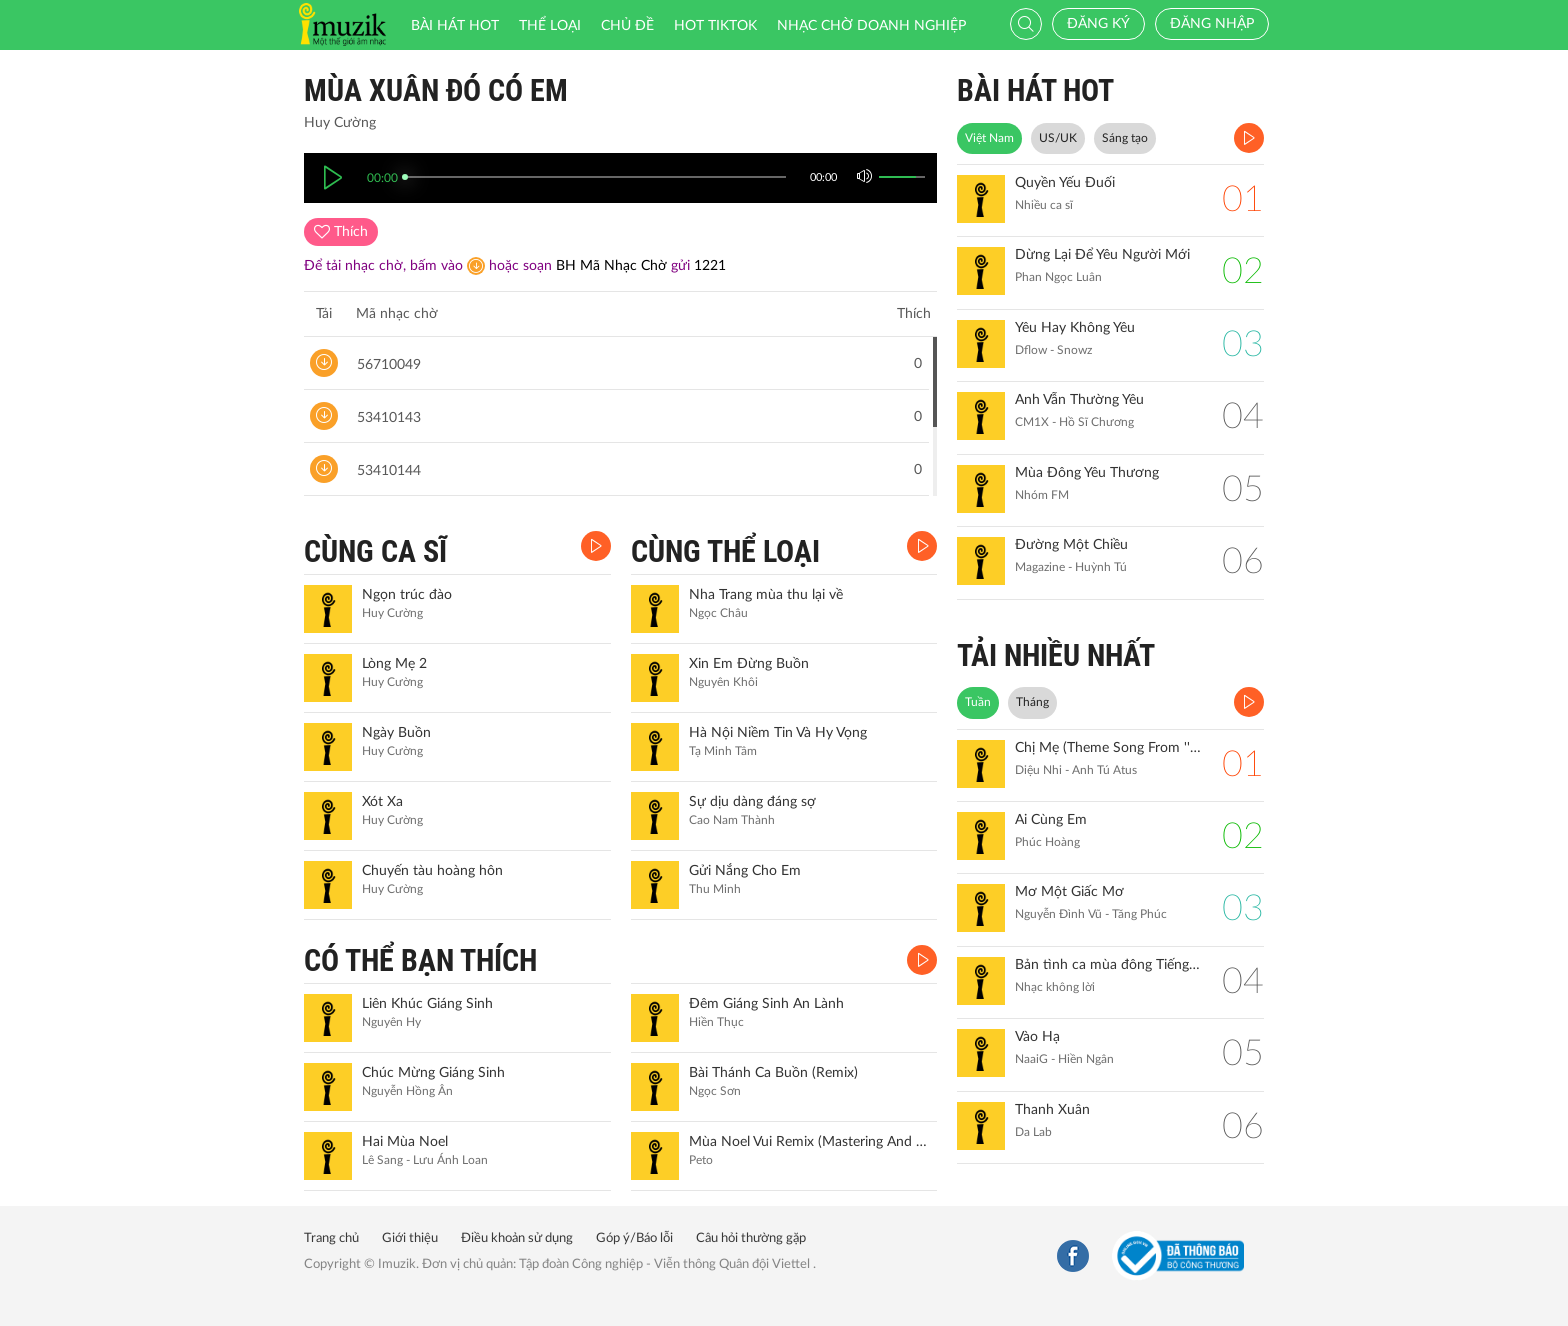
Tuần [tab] (978, 702)
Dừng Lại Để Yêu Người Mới (1102, 255)
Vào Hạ (1037, 1037)
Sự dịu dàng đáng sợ (752, 802)
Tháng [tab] (1032, 702)
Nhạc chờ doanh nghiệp (871, 26)
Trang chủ (331, 1238)
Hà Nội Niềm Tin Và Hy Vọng (778, 733)
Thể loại (550, 26)
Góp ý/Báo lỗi (634, 1238)
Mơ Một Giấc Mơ (1069, 892)
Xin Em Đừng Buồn (749, 664)
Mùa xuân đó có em (436, 90)
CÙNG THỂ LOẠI (725, 551)
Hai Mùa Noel (405, 1142)
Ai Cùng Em (1051, 820)
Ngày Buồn (396, 733)
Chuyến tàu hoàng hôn (432, 871)
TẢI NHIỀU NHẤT (1056, 655)
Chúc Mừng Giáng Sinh (433, 1073)
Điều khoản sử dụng (517, 1238)
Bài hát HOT (455, 26)
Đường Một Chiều (1071, 545)
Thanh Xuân (1052, 1110)
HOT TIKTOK (715, 26)
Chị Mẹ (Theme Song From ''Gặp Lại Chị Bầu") (1108, 748)
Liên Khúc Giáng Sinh (427, 1004)
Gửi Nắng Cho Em (745, 871)
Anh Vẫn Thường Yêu (1079, 400)
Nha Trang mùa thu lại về (766, 595)
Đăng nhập (1212, 24)
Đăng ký (1098, 24)
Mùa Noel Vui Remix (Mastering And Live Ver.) (811, 1142)
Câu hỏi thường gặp (751, 1238)
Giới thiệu (410, 1238)
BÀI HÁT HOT (1035, 90)
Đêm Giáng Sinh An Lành (766, 1004)
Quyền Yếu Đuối (1065, 183)
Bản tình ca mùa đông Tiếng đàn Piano (1108, 965)
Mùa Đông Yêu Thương (1087, 473)
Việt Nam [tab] (989, 138)
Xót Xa (382, 802)
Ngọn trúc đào (407, 595)
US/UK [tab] (1058, 138)
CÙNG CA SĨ (375, 551)
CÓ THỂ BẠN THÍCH (420, 960)
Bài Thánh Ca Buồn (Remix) (773, 1073)
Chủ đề (627, 26)
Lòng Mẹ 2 (394, 664)
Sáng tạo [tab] (1125, 138)
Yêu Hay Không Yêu (1075, 328)
